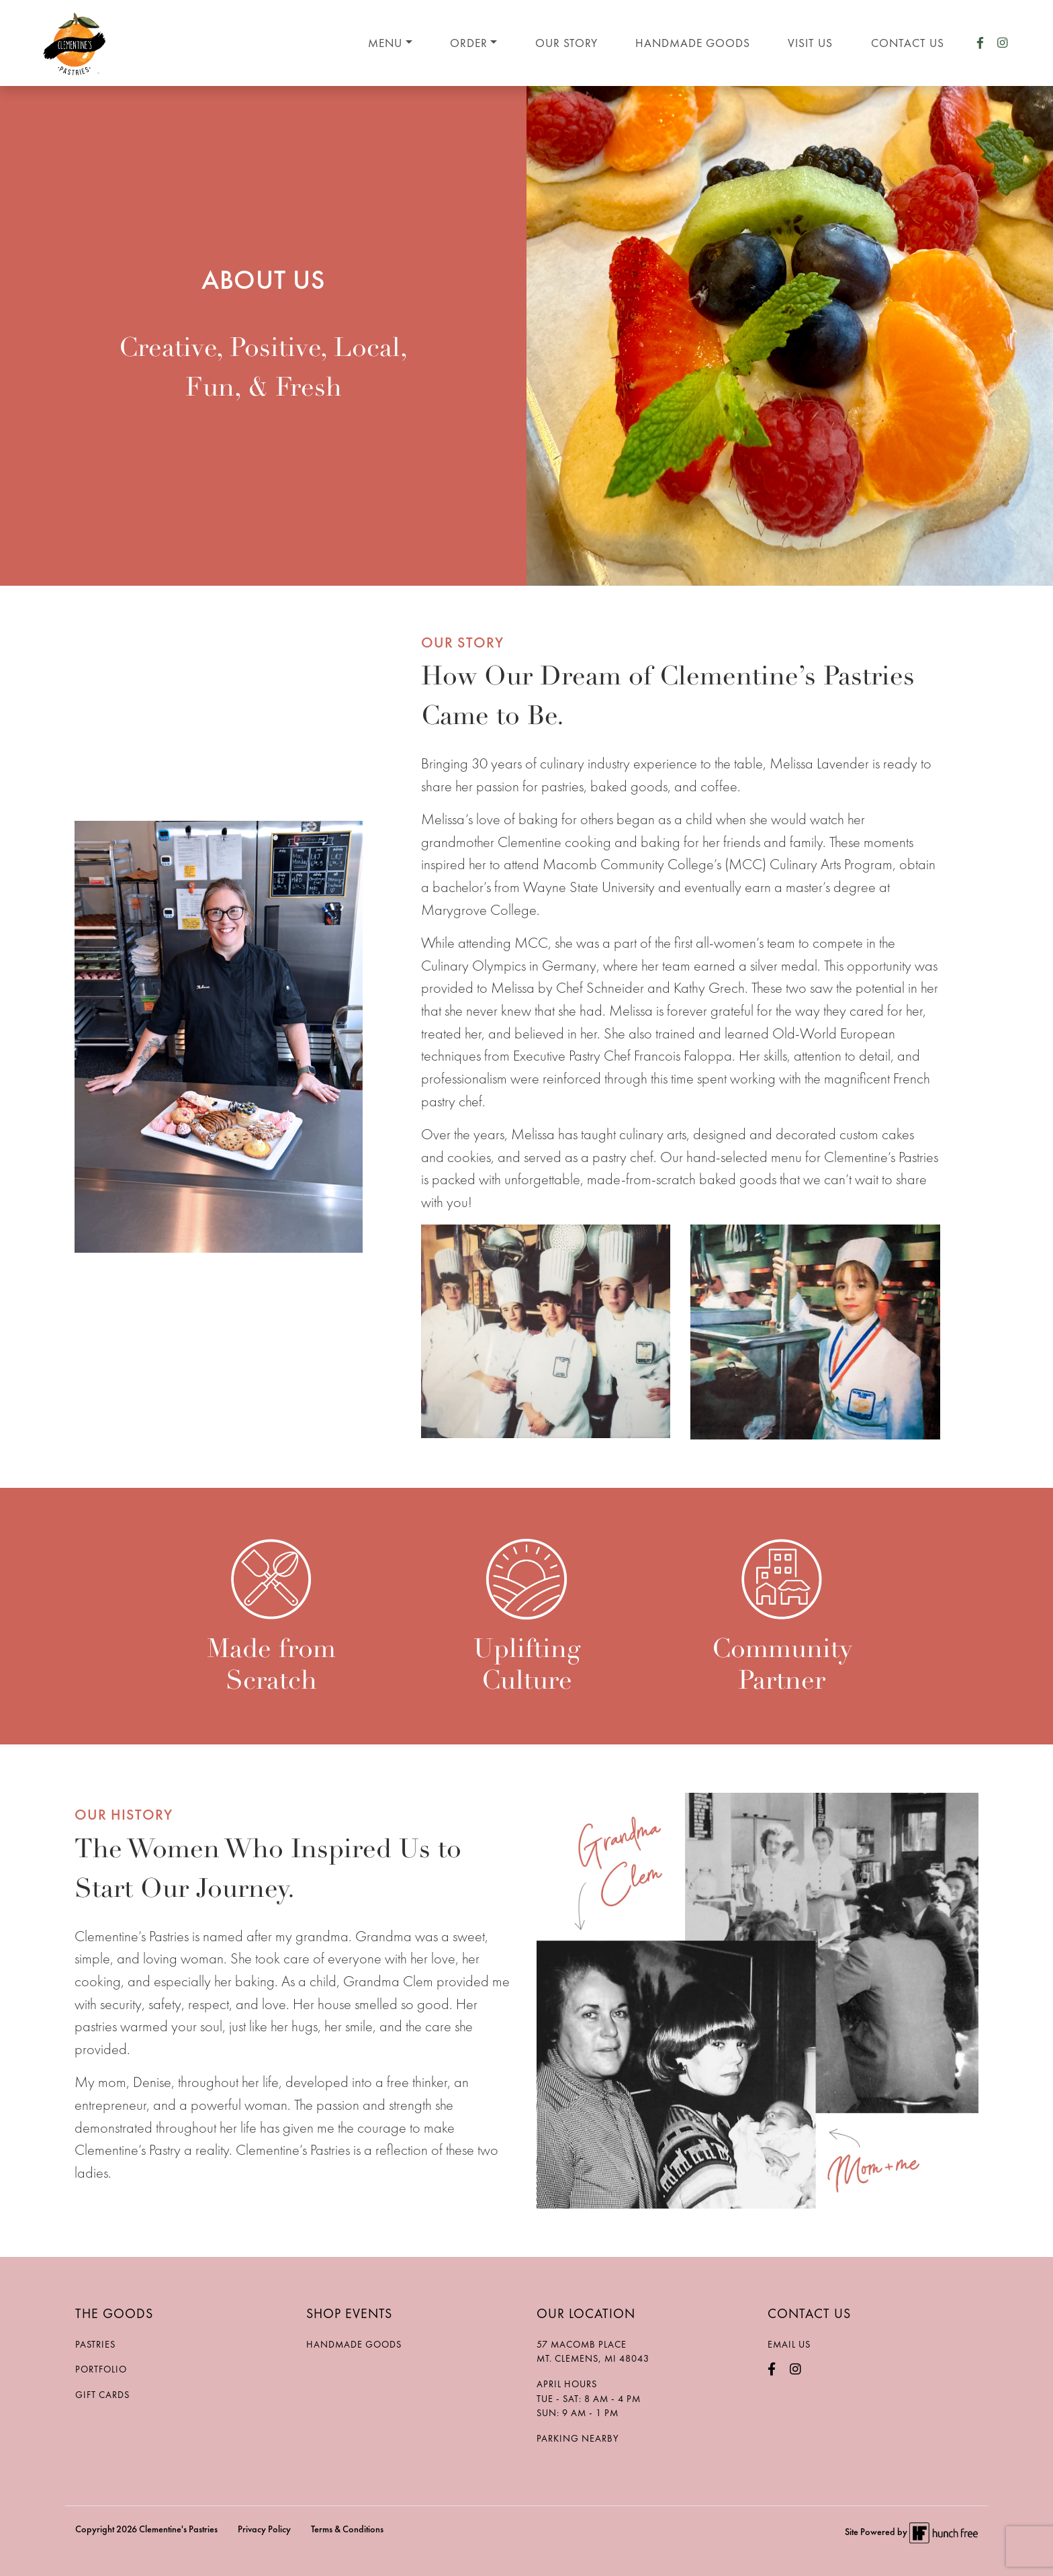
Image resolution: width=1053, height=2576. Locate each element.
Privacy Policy (264, 2529)
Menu (385, 43)
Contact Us (907, 43)
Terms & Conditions (347, 2529)
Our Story (566, 43)
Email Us (789, 2344)
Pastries (95, 2344)
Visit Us (810, 43)
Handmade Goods (692, 43)
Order (469, 43)
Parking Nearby (578, 2438)
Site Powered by (911, 2532)
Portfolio (101, 2369)
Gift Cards (102, 2395)
